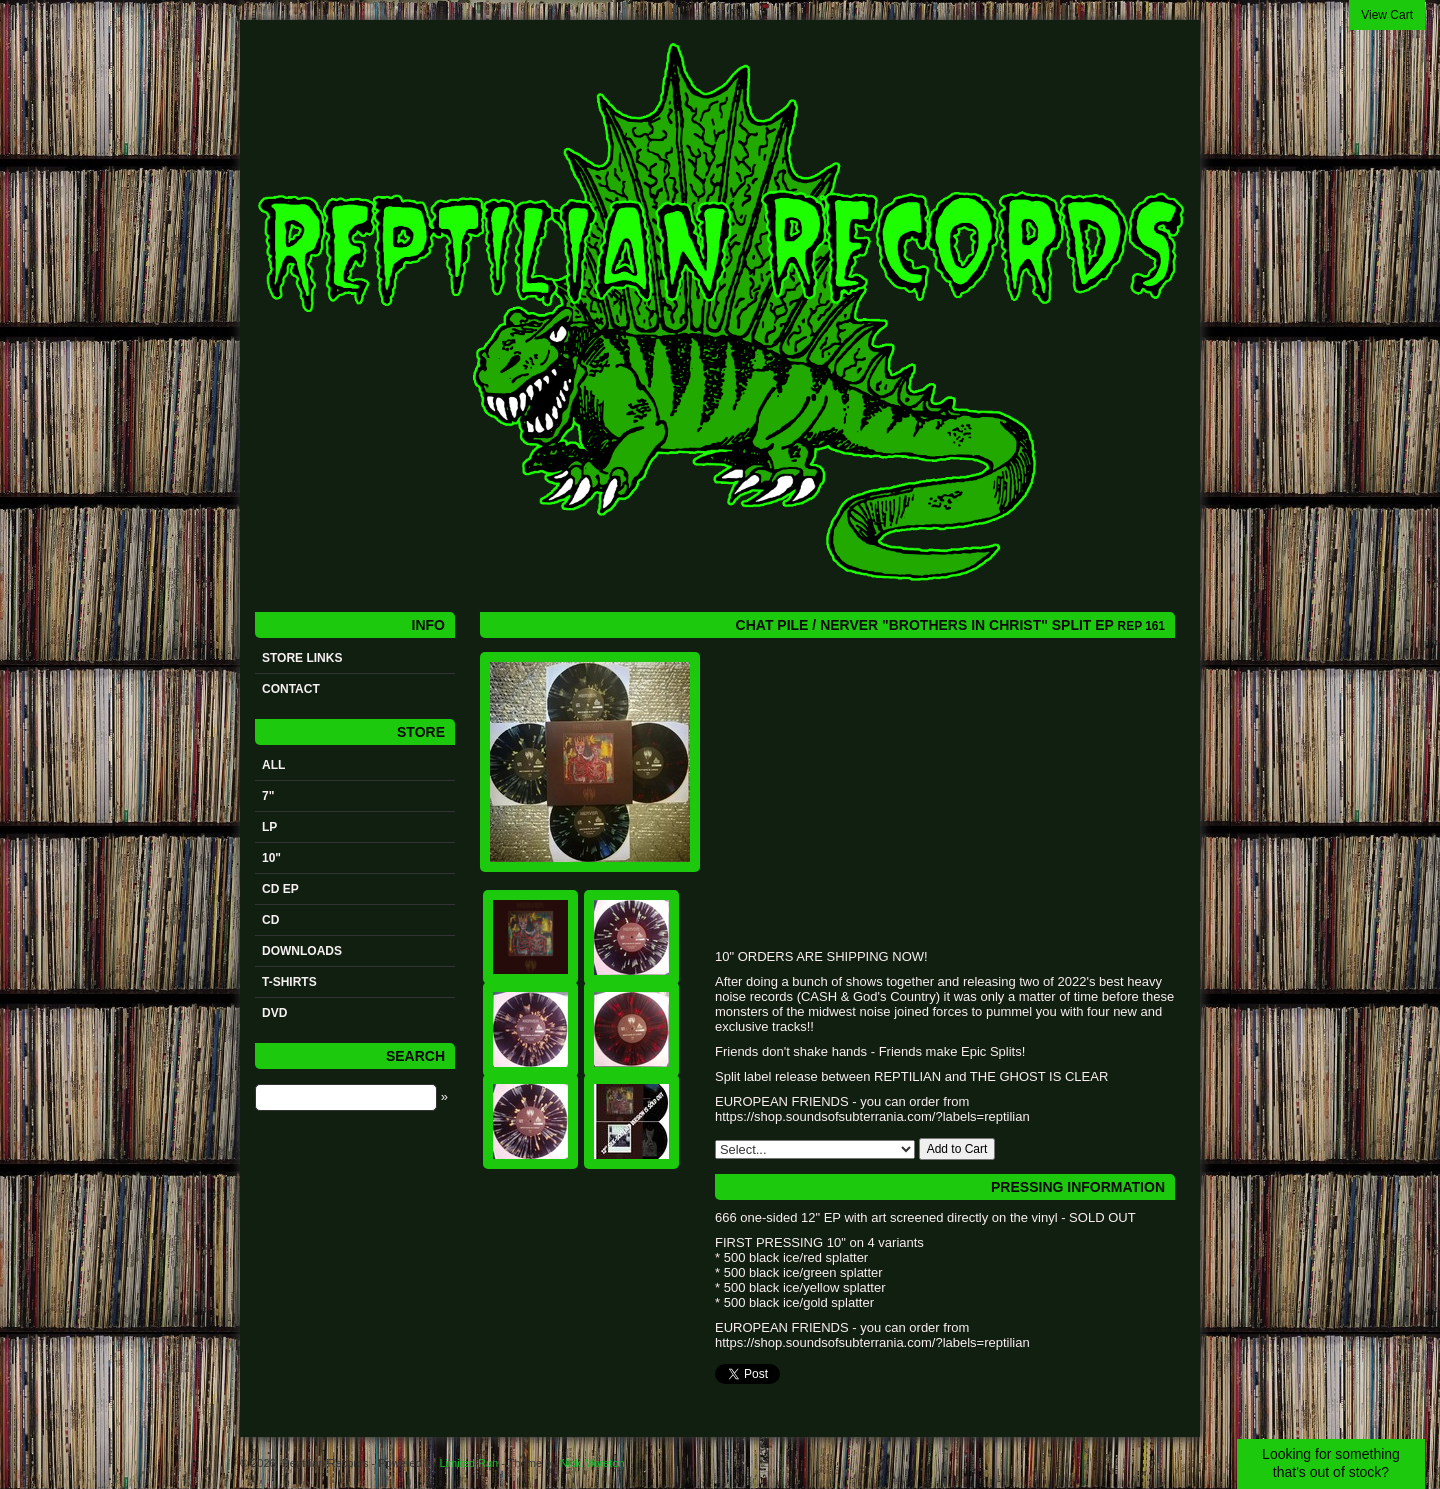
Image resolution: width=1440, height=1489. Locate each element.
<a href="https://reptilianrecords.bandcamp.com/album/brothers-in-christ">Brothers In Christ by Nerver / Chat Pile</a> (915, 799)
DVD (274, 1013)
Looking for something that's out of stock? (1331, 1463)
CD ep (280, 889)
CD (270, 920)
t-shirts (289, 982)
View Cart (1387, 15)
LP (269, 827)
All (273, 765)
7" (268, 796)
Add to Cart (957, 1149)
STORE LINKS (302, 658)
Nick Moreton (592, 1463)
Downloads (302, 951)
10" (271, 858)
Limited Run (468, 1463)
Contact (291, 689)
